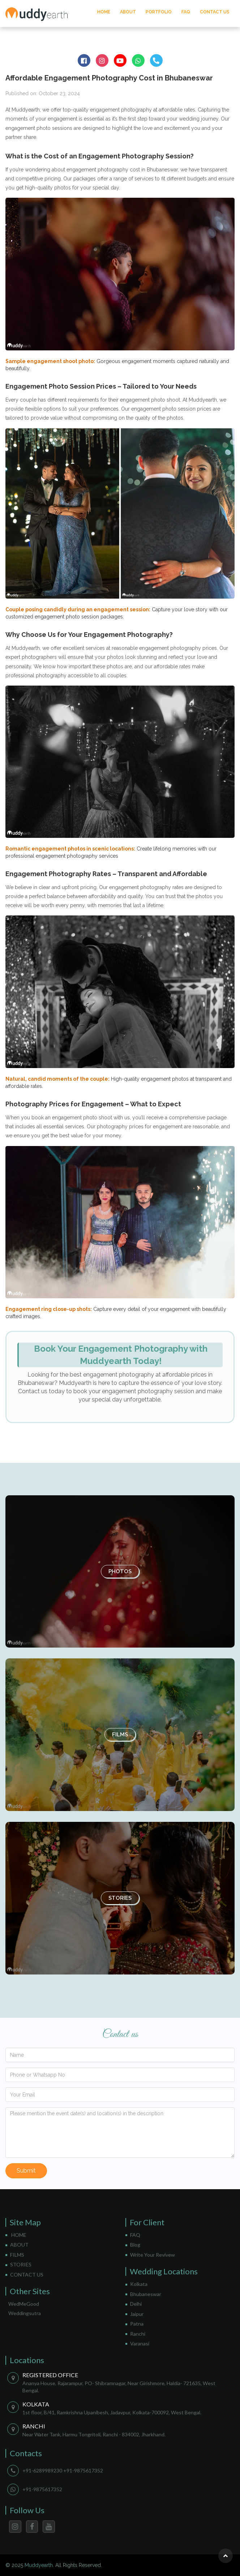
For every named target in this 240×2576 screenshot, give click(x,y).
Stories (120, 1898)
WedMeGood (23, 2304)
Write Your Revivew (152, 2255)
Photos (120, 1571)
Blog (135, 2245)
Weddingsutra (24, 2313)
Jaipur (136, 2314)
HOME (103, 11)
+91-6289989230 (42, 2470)
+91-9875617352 (83, 2470)
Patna (136, 2324)
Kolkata (138, 2284)
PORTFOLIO (159, 11)
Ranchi (137, 2334)
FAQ (185, 11)
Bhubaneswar (145, 2294)
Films (120, 1734)
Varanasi (139, 2343)
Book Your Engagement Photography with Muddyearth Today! (120, 1354)
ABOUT (128, 11)
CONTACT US (215, 11)
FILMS (17, 2255)
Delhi (136, 2304)
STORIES (20, 2264)
